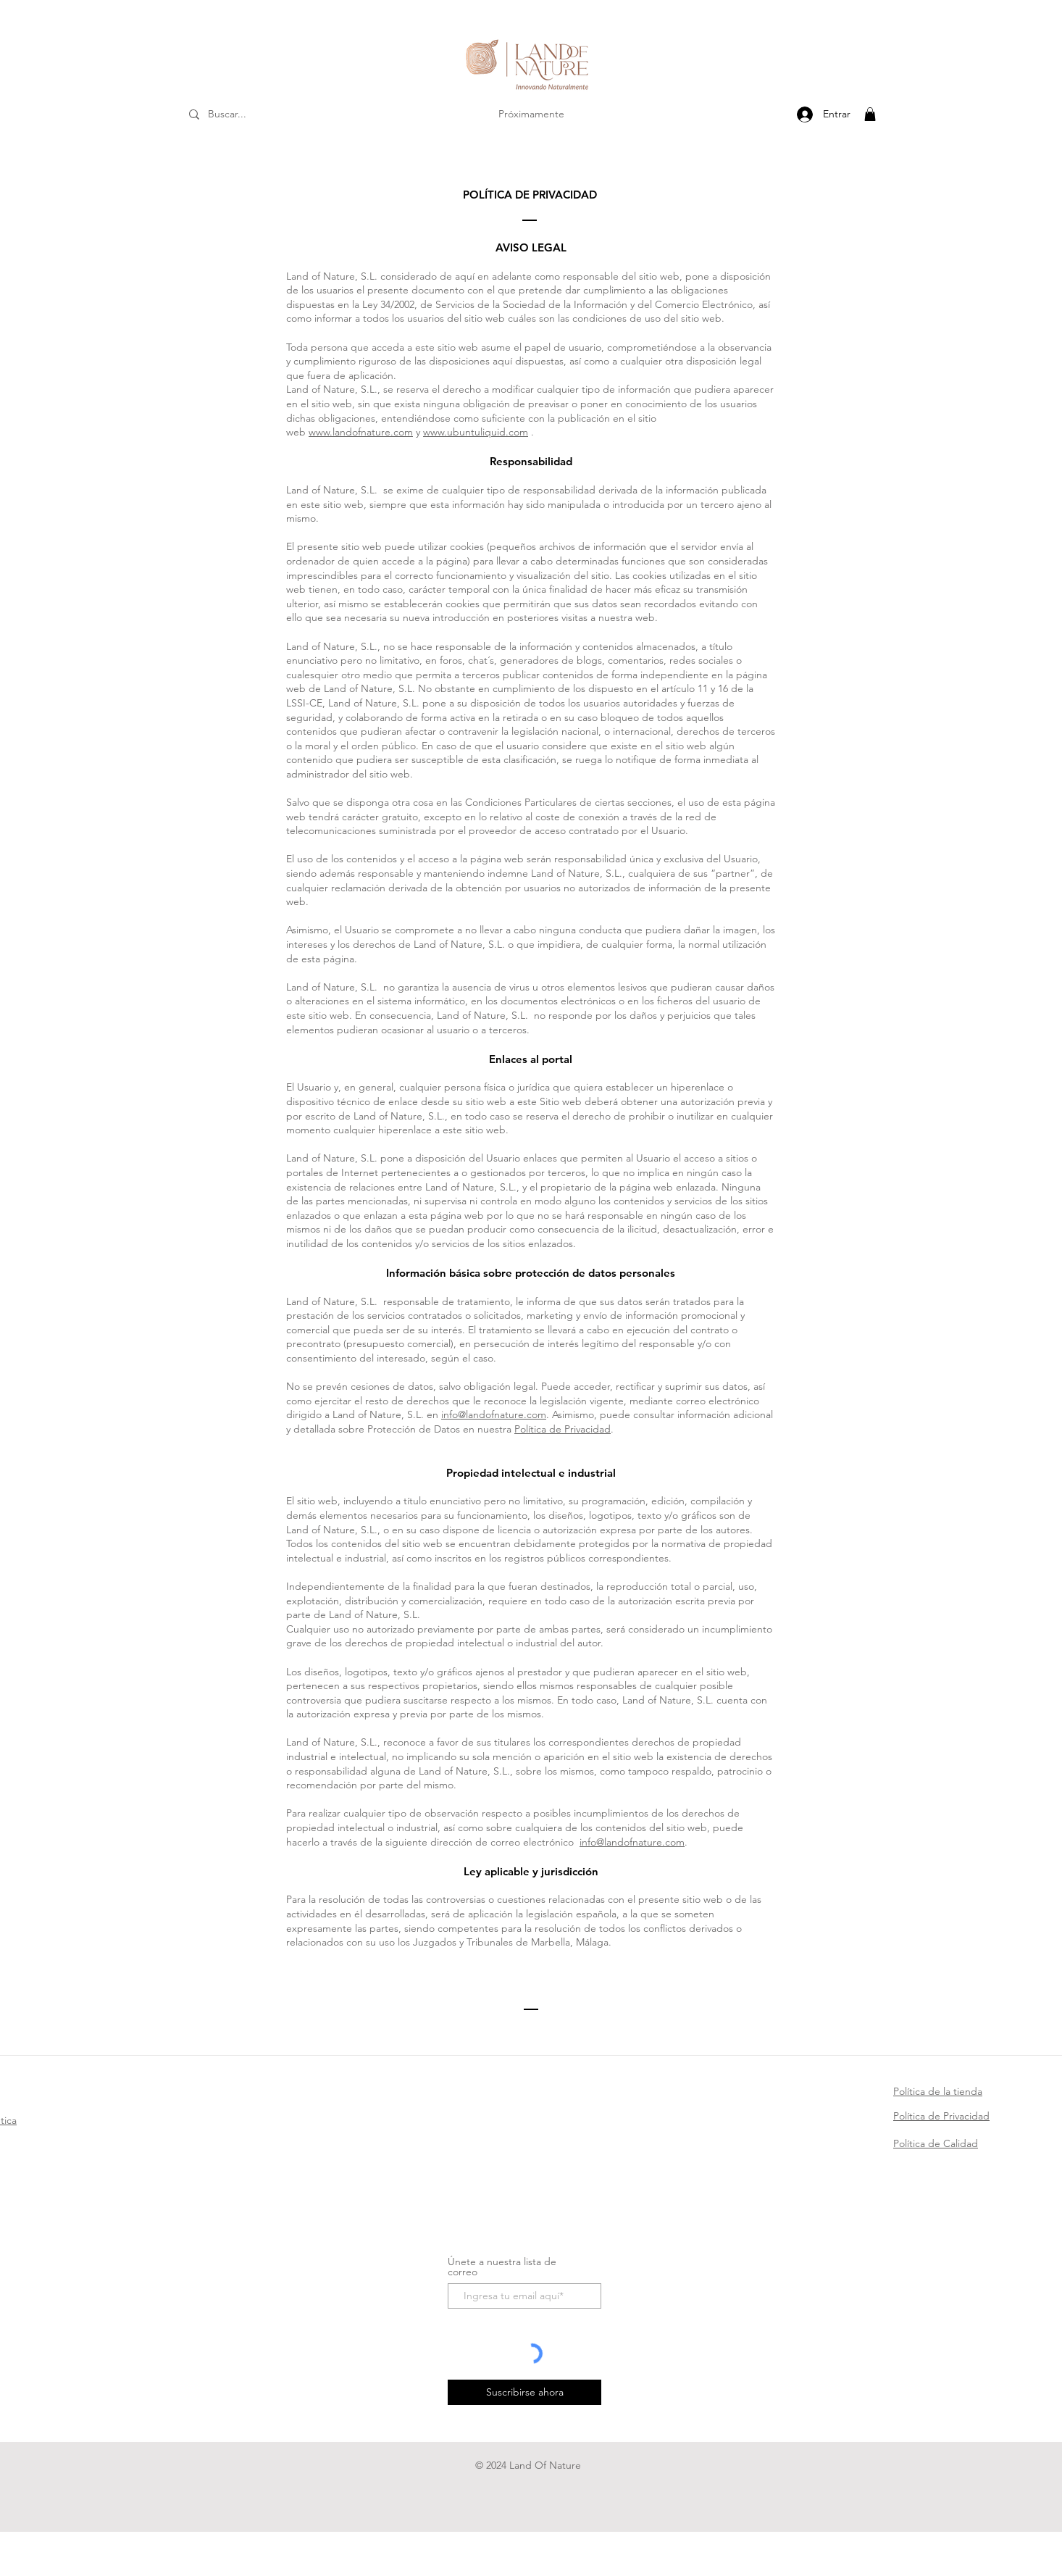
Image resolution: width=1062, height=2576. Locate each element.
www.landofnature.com (361, 431)
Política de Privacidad (562, 1428)
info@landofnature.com (493, 1414)
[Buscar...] (246, 114)
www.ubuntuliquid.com (475, 431)
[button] (870, 114)
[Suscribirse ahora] (524, 2392)
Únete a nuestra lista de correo (502, 2266)
